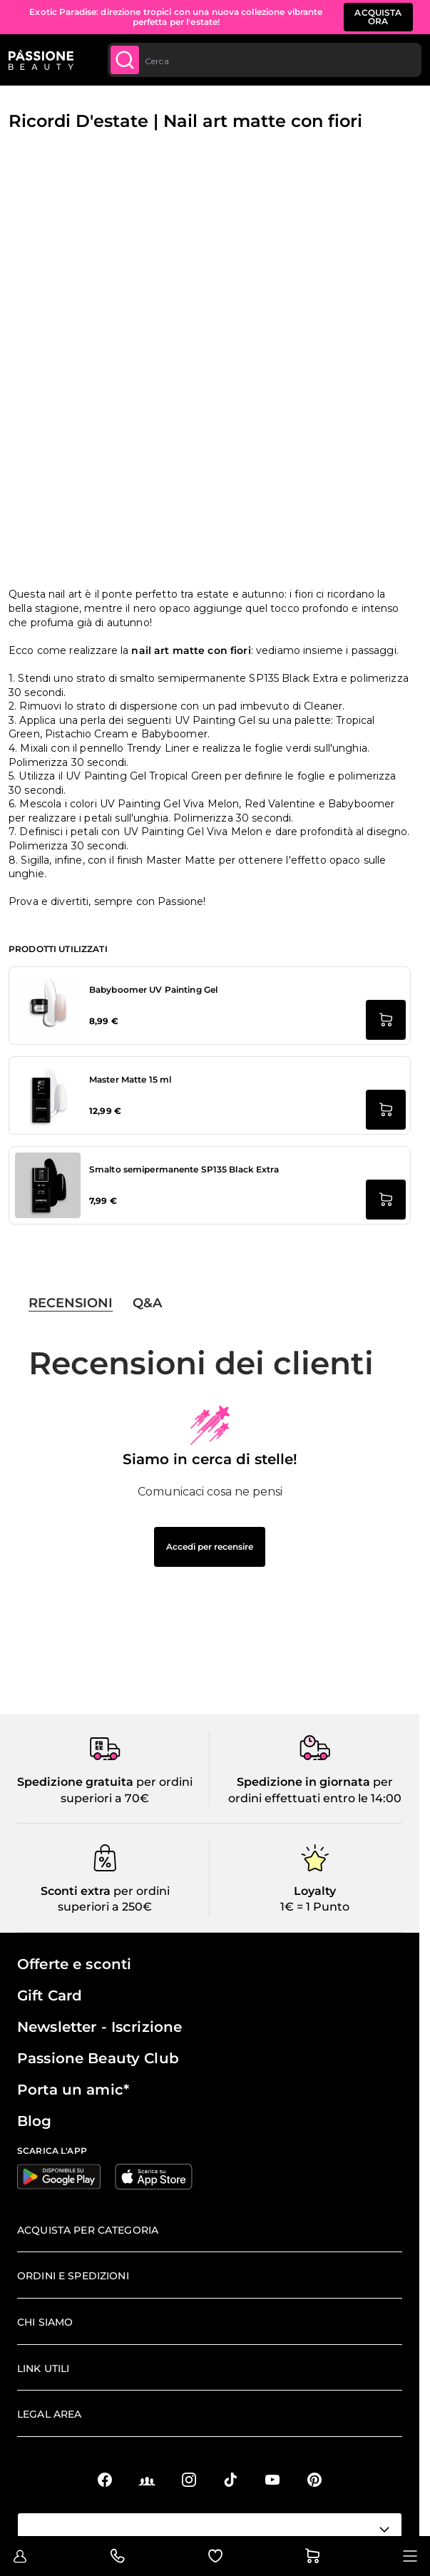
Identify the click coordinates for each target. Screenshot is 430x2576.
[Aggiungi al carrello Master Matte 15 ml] (386, 1110)
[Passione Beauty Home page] (41, 60)
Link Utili (43, 2368)
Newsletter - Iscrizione (99, 2026)
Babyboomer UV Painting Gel (153, 989)
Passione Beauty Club (98, 2058)
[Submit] (125, 60)
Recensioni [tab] (71, 1303)
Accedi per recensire (209, 1546)
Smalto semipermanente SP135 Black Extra (184, 1169)
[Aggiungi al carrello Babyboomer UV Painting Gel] (386, 1020)
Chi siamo (45, 2322)
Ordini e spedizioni (73, 2275)
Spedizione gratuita (75, 1782)
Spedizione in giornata (303, 1782)
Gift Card (49, 1995)
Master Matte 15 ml (130, 1079)
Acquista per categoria (87, 2230)
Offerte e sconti (74, 1964)
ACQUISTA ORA (377, 16)
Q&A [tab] (147, 1303)
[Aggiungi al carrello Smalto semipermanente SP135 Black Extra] (386, 1200)
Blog (34, 2121)
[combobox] (264, 60)
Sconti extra (76, 1891)
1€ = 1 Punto (314, 1906)
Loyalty (315, 1891)
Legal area (49, 2414)
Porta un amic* (73, 2089)
